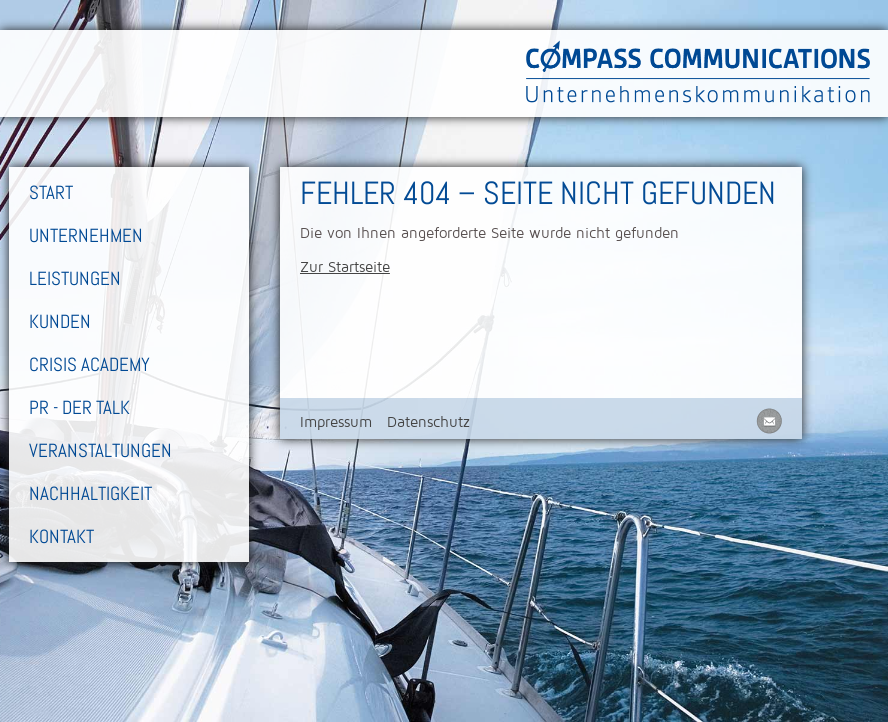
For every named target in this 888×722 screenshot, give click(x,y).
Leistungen (75, 278)
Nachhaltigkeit (90, 493)
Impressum (336, 422)
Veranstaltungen (100, 450)
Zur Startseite (345, 267)
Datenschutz (428, 422)
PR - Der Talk (79, 407)
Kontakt (61, 536)
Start (51, 192)
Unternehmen (86, 235)
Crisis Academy (89, 364)
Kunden (60, 321)
